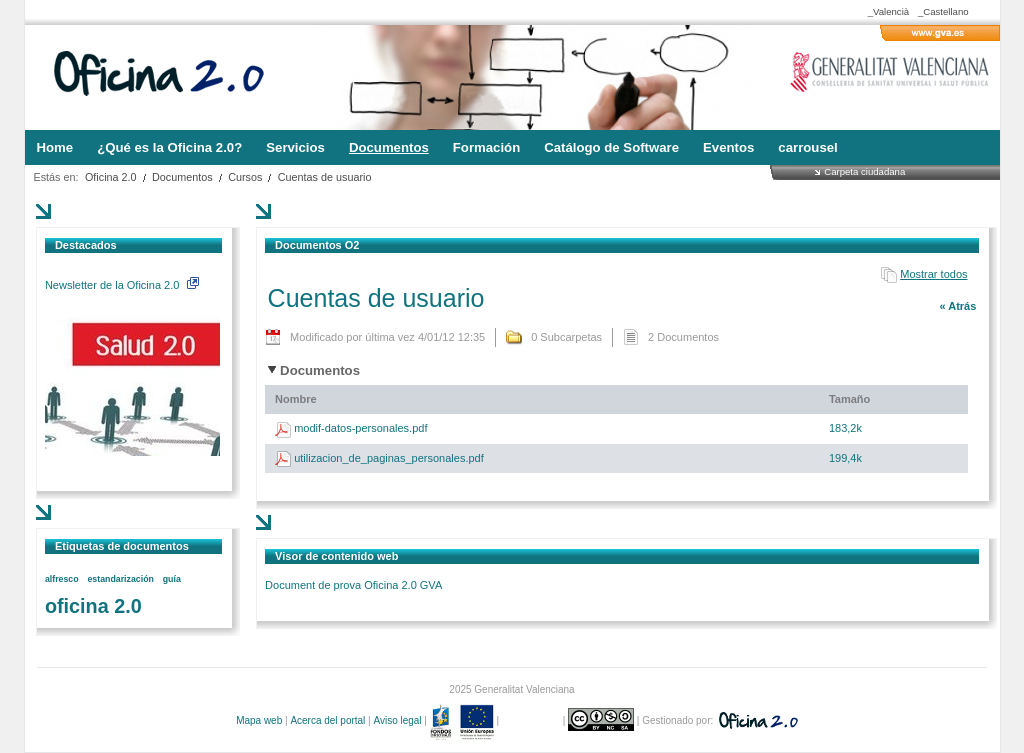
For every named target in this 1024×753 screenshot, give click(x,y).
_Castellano (943, 11)
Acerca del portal (327, 720)
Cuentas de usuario (325, 177)
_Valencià (888, 11)
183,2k (845, 428)
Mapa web (259, 720)
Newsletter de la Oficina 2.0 (122, 285)
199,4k (845, 458)
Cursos (245, 177)
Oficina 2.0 (111, 177)
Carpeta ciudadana (864, 171)
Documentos (182, 177)
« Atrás (957, 306)
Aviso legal (397, 720)
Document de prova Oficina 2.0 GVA (353, 585)
